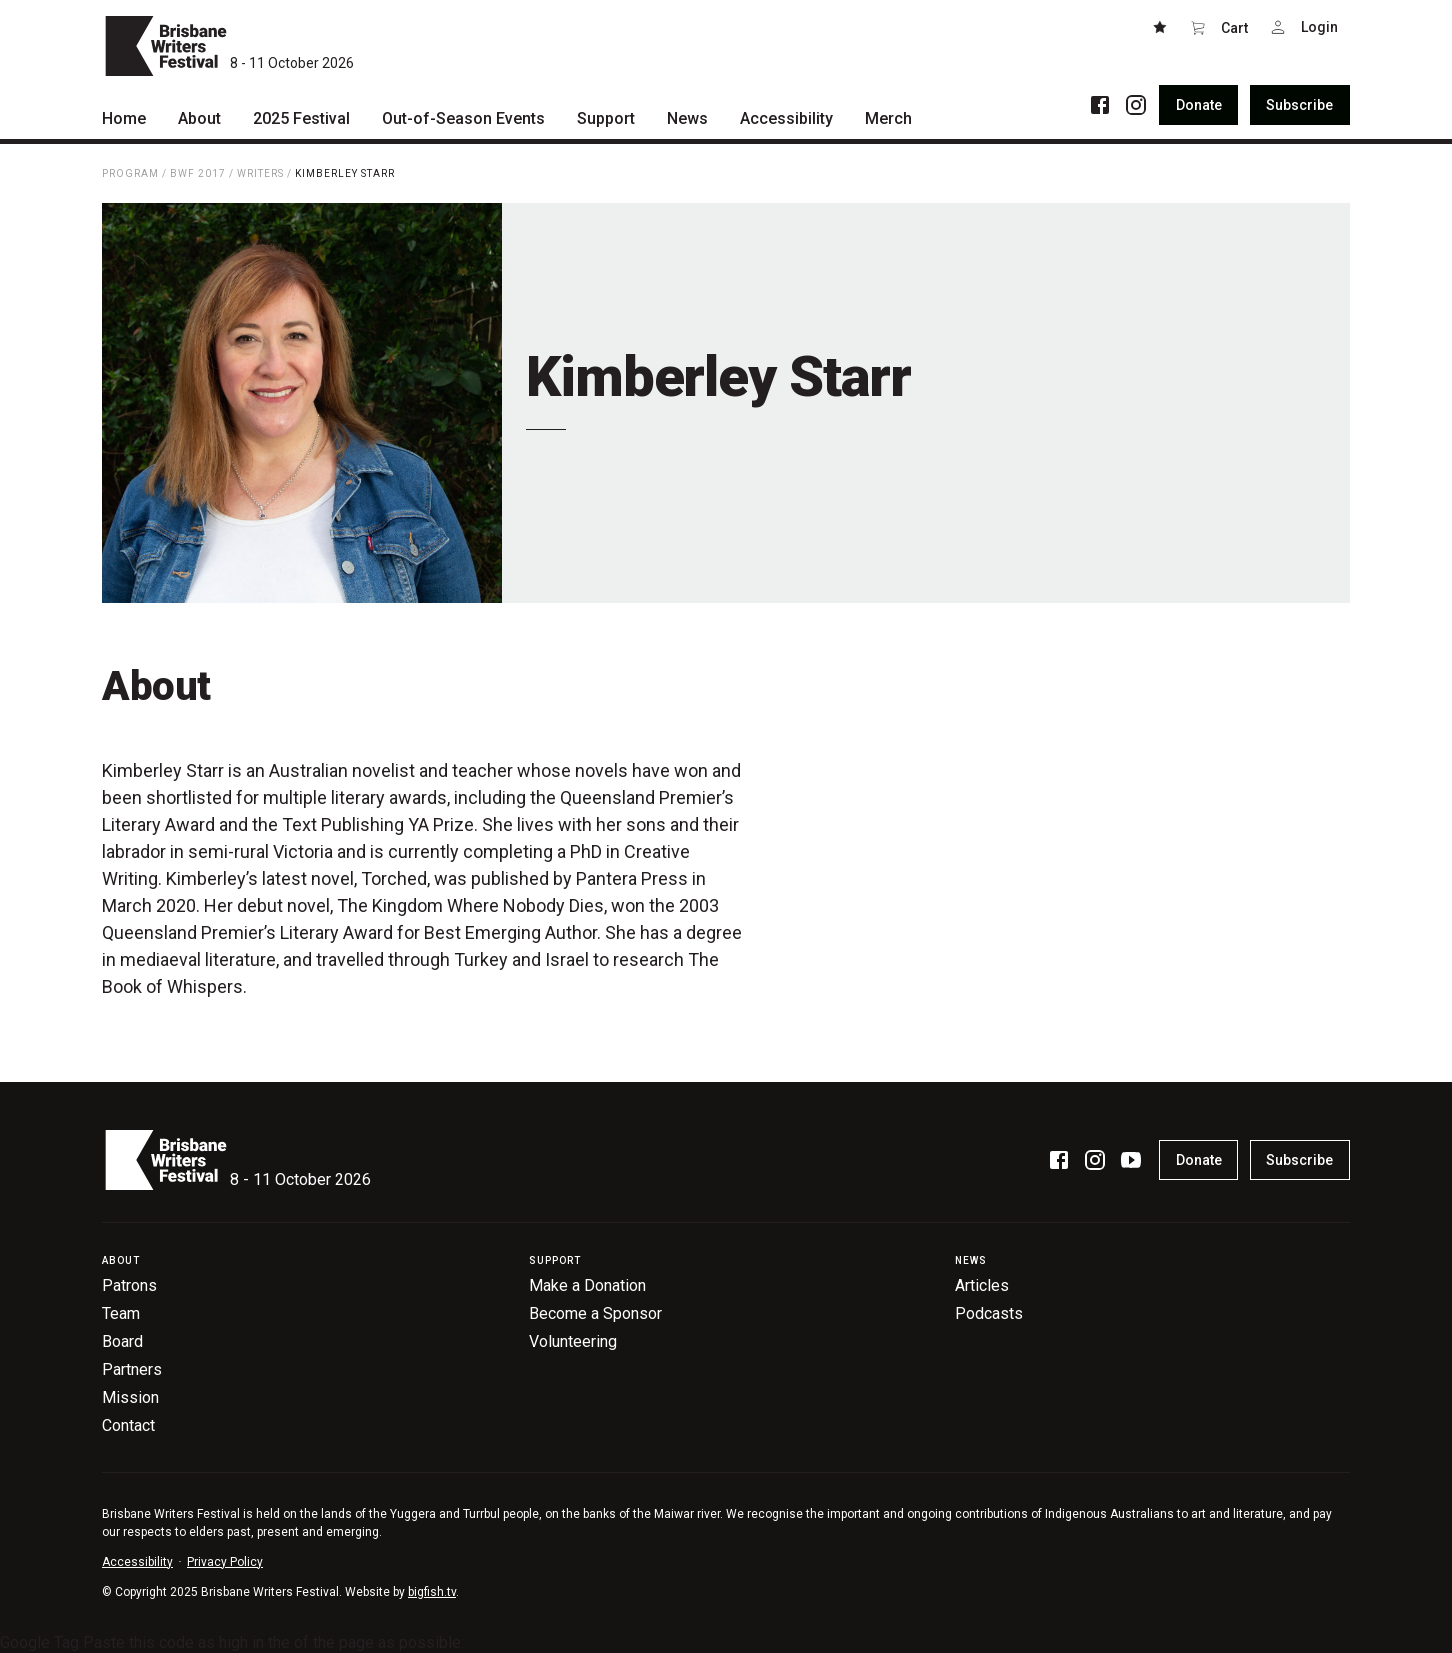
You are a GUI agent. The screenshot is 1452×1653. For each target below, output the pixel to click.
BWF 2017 (198, 173)
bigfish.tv (432, 1592)
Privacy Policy (225, 1562)
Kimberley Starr (345, 173)
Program (130, 173)
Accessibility (137, 1562)
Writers (260, 173)
